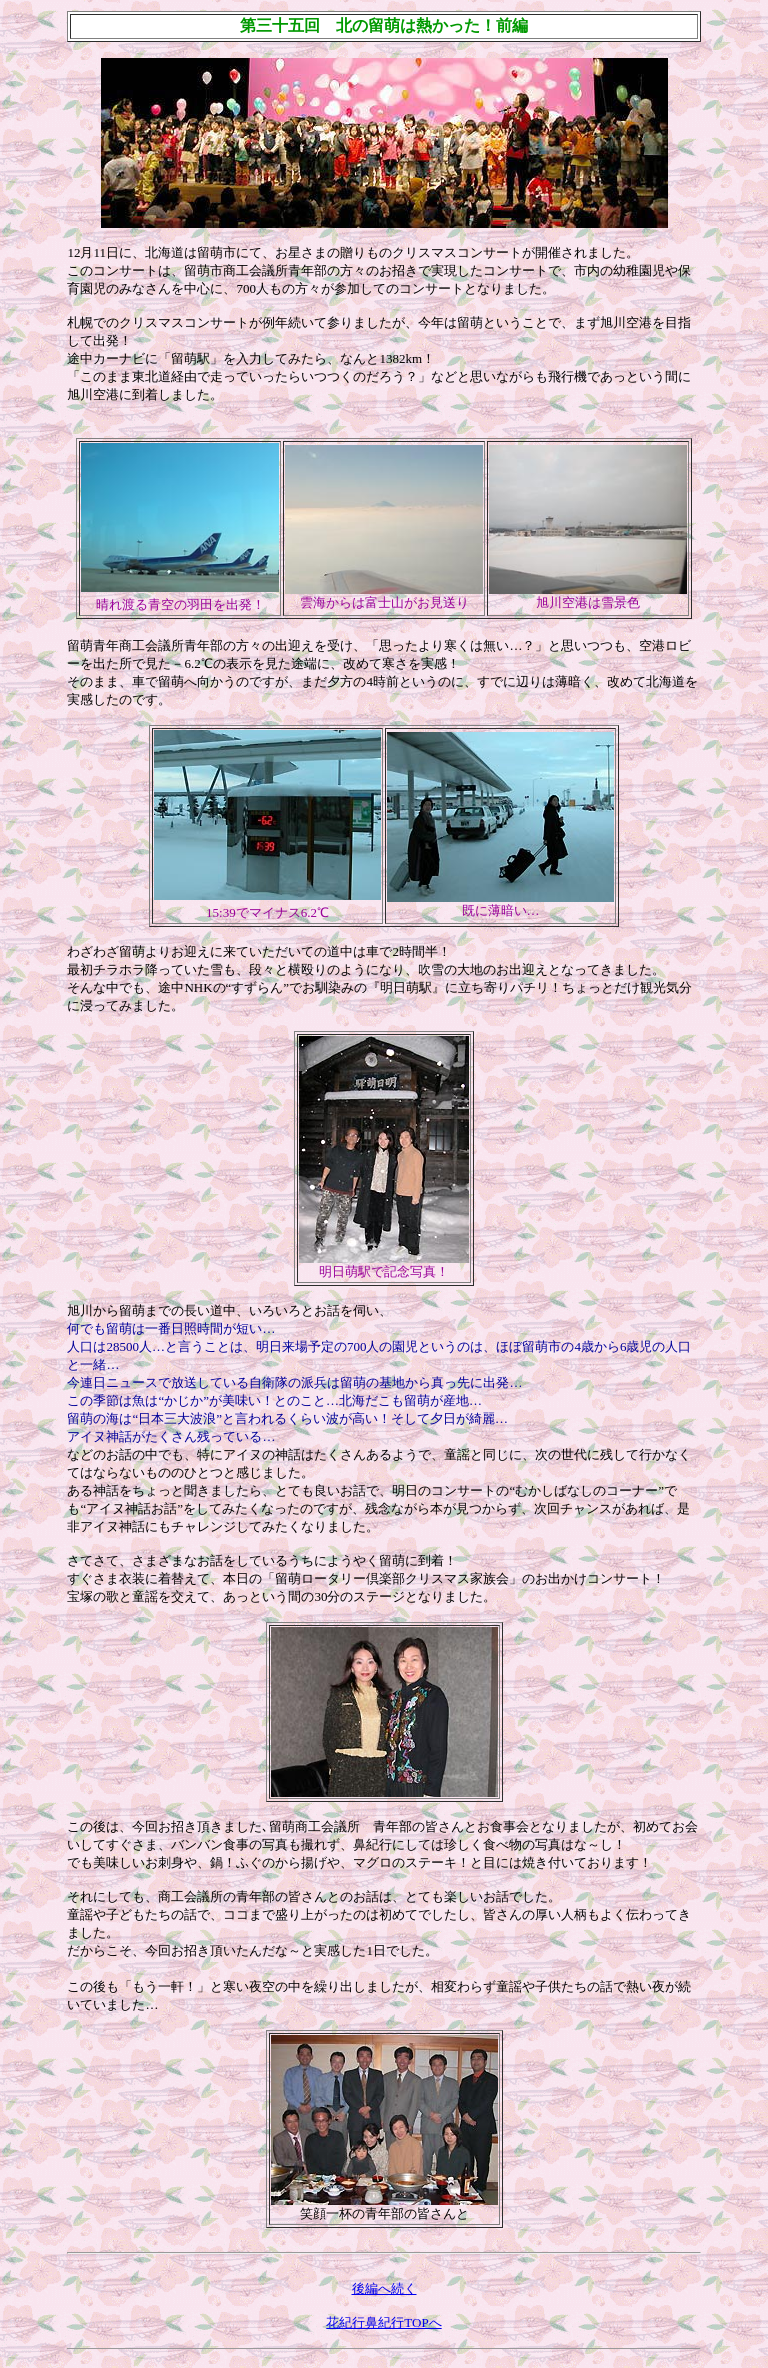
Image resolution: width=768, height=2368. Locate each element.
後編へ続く (384, 2288)
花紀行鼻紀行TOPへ (383, 2322)
